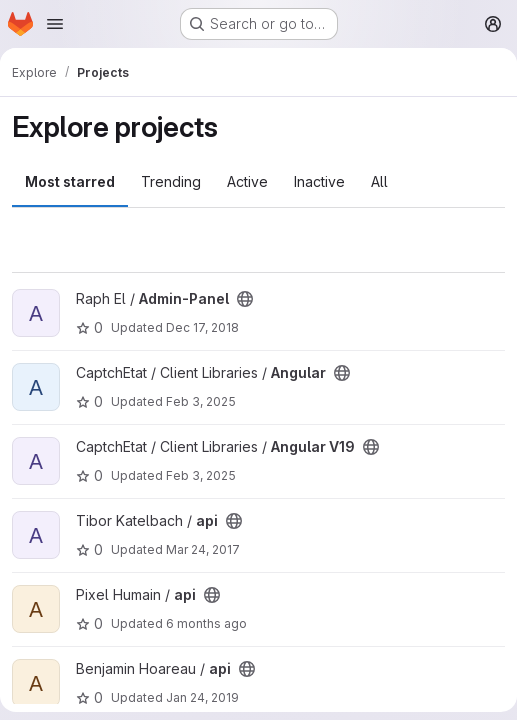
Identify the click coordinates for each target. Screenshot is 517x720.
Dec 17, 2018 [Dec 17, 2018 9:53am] (202, 327)
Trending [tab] (171, 181)
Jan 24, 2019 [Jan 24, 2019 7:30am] (202, 697)
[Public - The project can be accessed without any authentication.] (245, 299)
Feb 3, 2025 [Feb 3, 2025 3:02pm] (201, 401)
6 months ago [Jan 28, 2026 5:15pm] (206, 623)
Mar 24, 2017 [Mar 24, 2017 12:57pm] (203, 549)
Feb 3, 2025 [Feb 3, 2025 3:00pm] (201, 475)
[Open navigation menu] (55, 24)
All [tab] (379, 181)
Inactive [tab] (319, 181)
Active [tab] (247, 181)
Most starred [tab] (70, 181)
